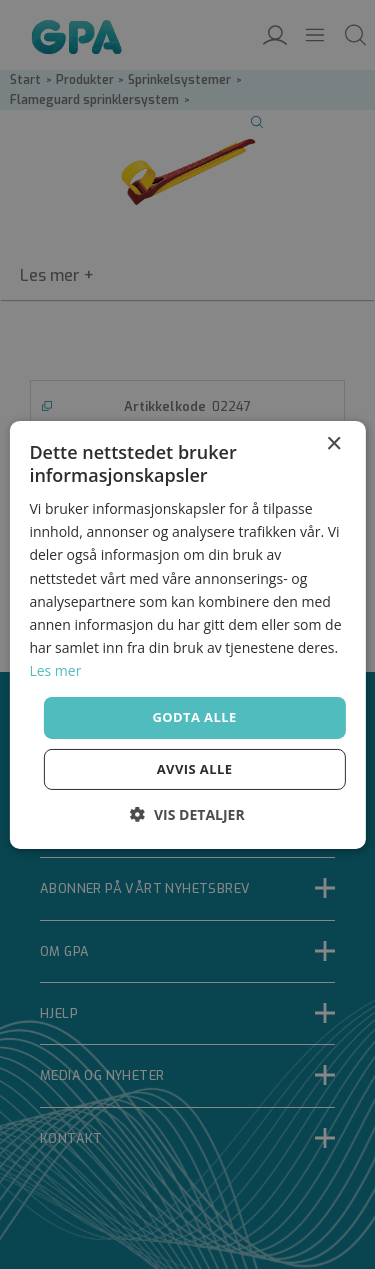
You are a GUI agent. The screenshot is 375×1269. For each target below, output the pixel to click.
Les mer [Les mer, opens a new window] (55, 670)
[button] (187, 814)
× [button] (333, 443)
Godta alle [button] (194, 717)
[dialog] (187, 634)
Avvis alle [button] (195, 769)
